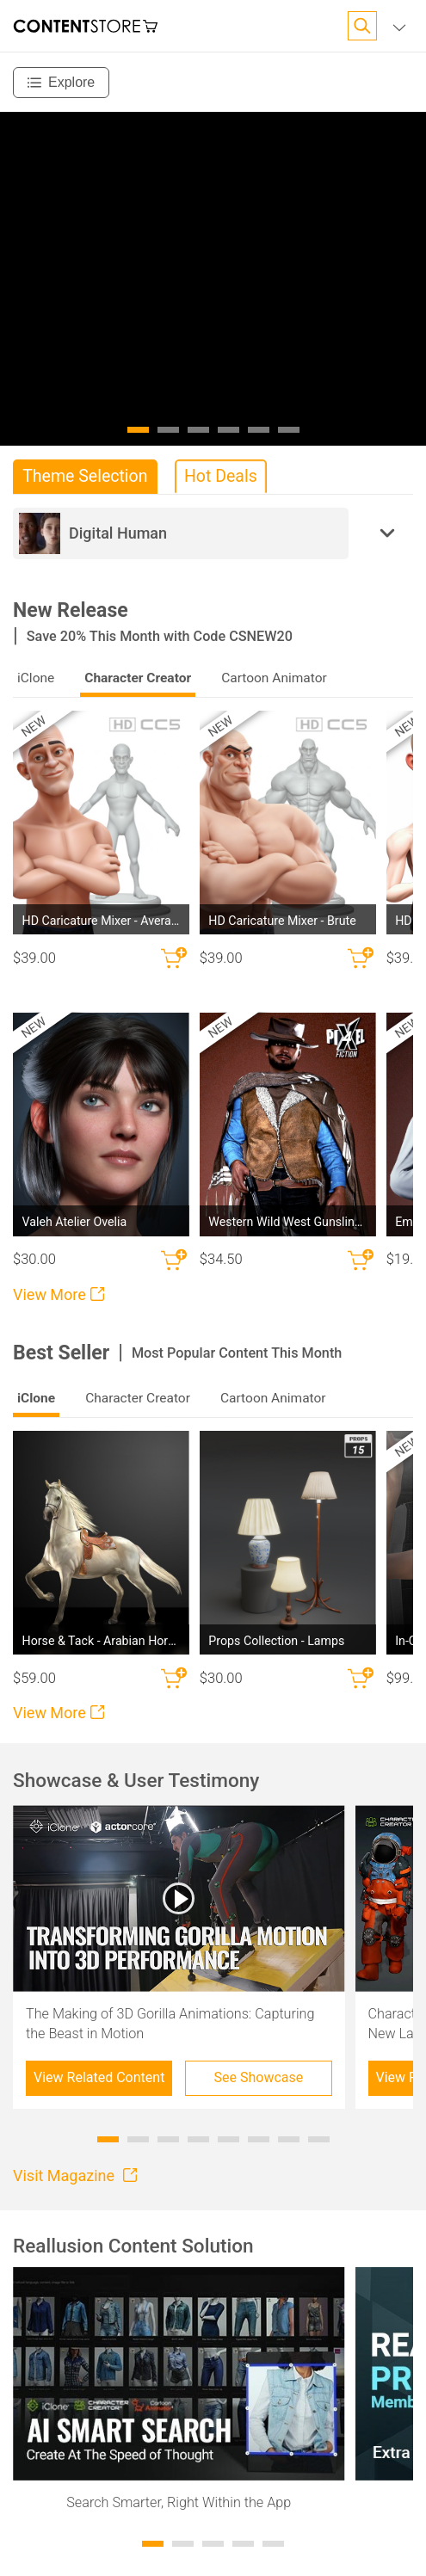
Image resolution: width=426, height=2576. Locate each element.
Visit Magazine (75, 2175)
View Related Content (99, 2077)
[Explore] (61, 82)
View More (58, 1294)
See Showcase (259, 2077)
